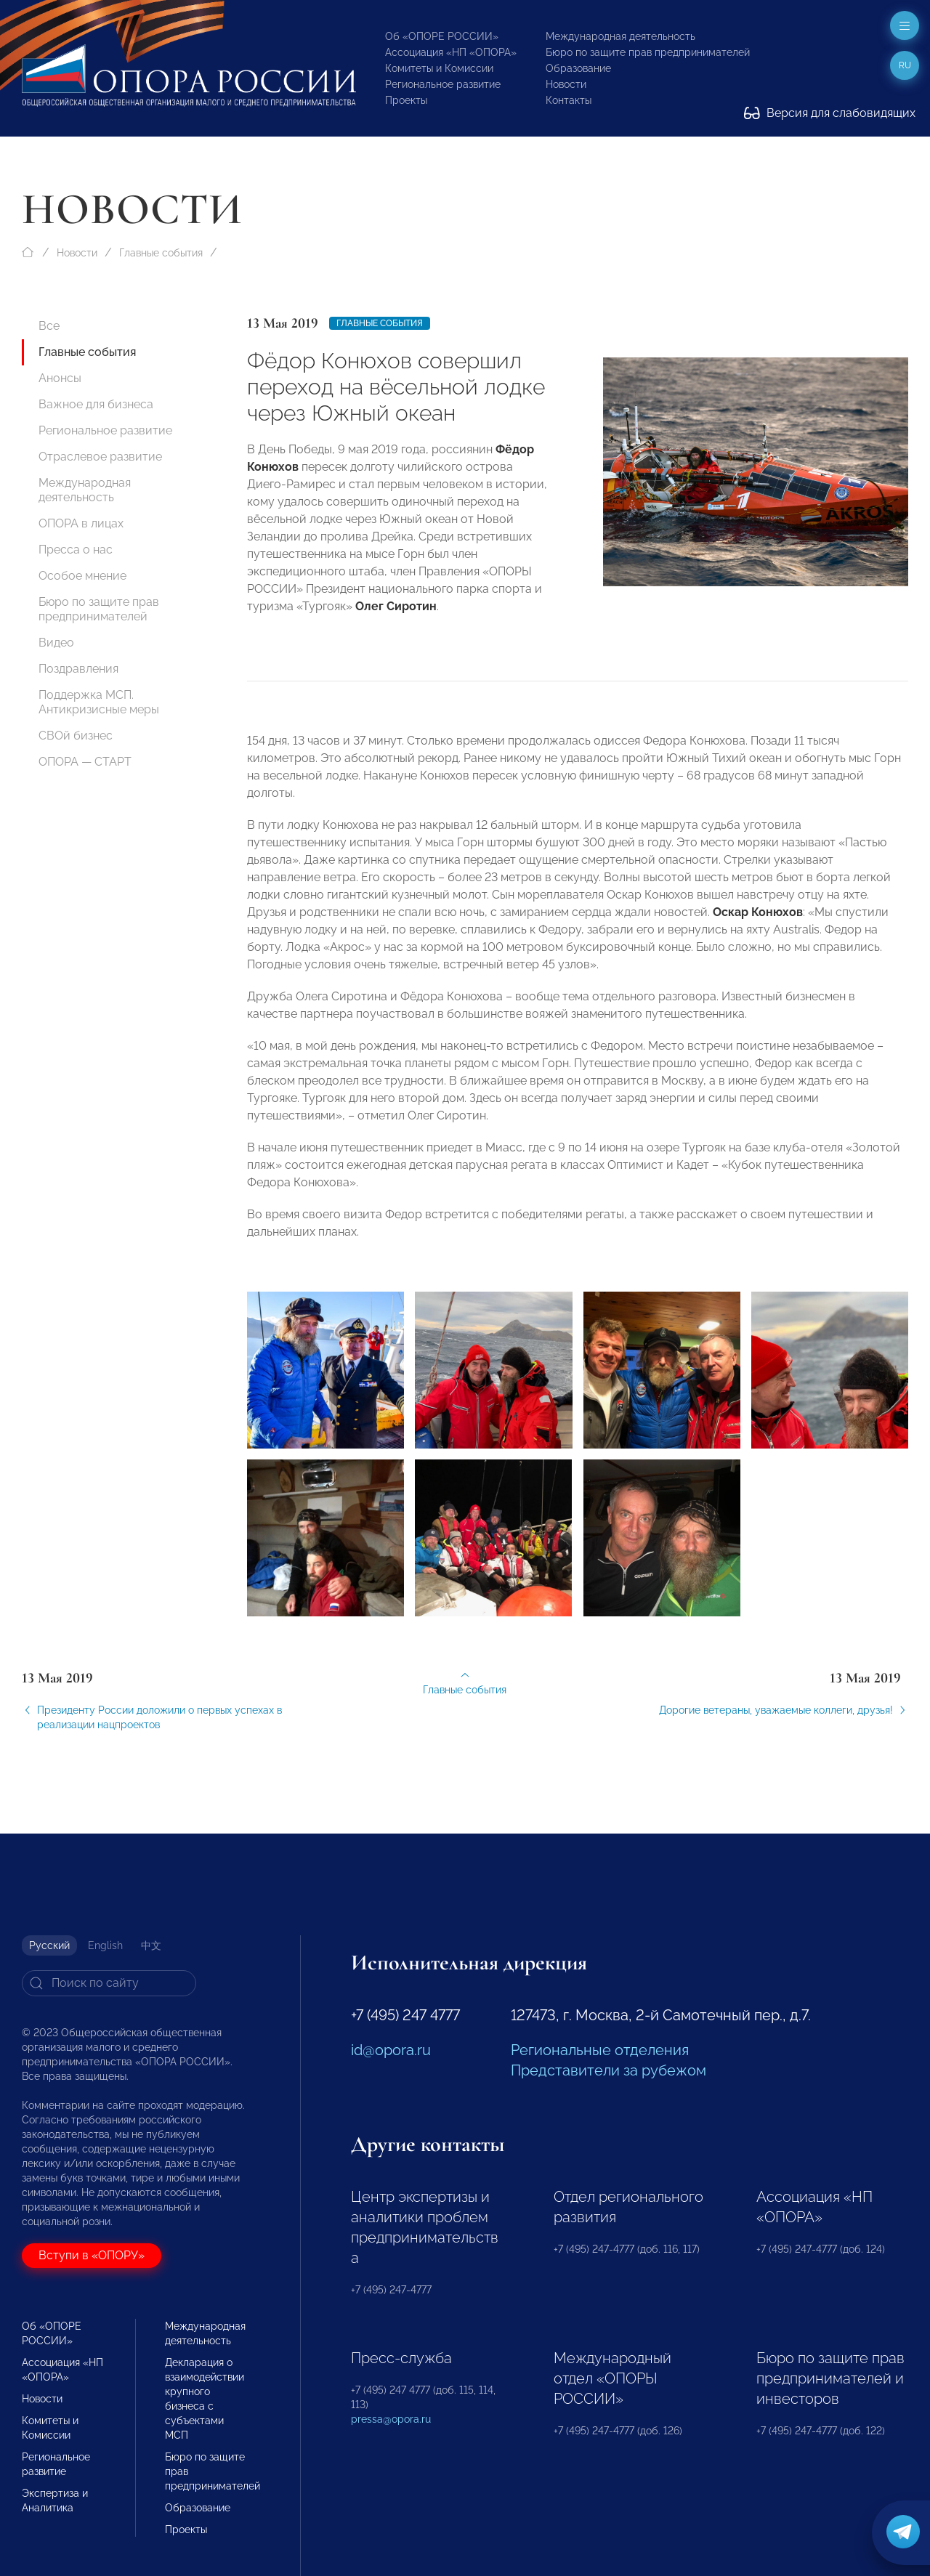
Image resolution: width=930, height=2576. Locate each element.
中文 (151, 1945)
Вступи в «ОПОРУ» (92, 2255)
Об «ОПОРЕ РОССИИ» (441, 36)
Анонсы (60, 378)
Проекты (406, 100)
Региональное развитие (443, 84)
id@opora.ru (391, 2050)
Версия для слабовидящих (829, 113)
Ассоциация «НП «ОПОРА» (451, 52)
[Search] (109, 1983)
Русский (49, 1945)
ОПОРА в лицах (81, 523)
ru (905, 65)
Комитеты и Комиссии (439, 68)
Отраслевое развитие (100, 456)
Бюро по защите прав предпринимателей (648, 52)
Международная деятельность (620, 36)
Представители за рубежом (608, 2070)
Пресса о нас (76, 549)
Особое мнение (82, 576)
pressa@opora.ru (391, 2419)
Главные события (161, 253)
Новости (566, 84)
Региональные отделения (600, 2050)
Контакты (568, 100)
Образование (578, 68)
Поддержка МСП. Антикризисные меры (99, 702)
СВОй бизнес (76, 735)
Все (49, 326)
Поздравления (78, 669)
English (105, 1945)
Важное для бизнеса (96, 404)
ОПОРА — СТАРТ (85, 762)
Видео (56, 642)
